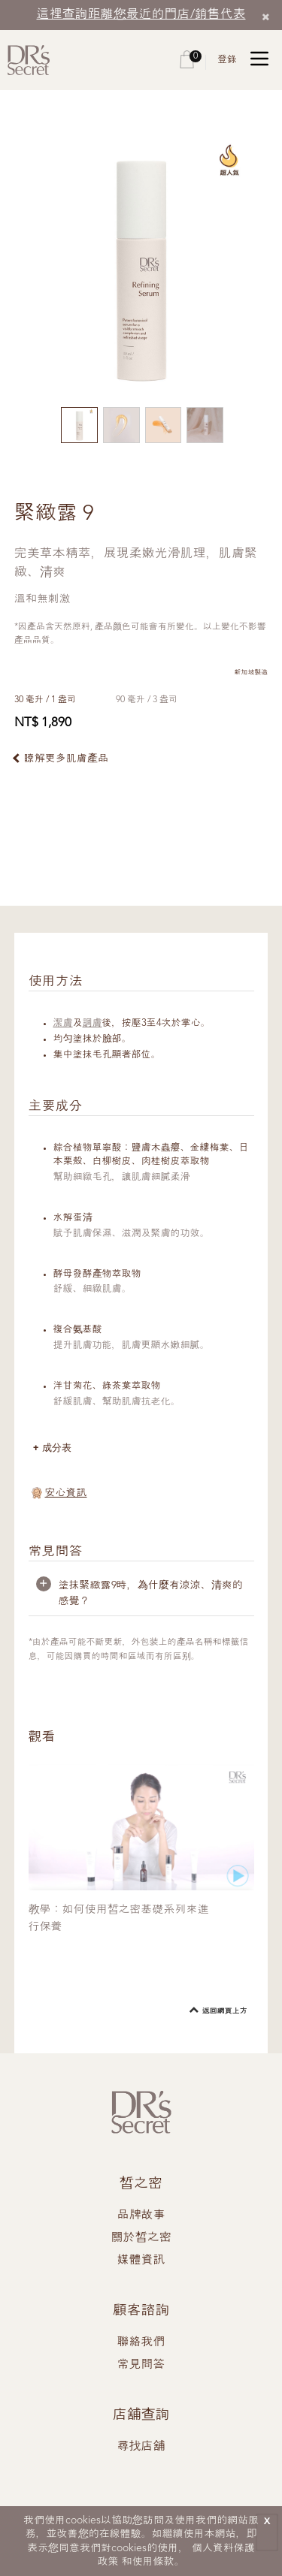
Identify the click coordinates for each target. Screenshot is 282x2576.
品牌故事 (141, 2216)
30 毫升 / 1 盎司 (45, 699)
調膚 (92, 1023)
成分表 (56, 1447)
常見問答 (141, 2365)
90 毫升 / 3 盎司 (146, 699)
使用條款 (153, 2561)
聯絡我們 (141, 2342)
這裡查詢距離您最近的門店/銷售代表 (141, 14)
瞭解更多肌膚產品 (66, 758)
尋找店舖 (141, 2447)
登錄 (227, 60)
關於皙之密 (141, 2238)
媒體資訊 (141, 2261)
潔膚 (63, 1023)
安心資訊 (66, 1493)
